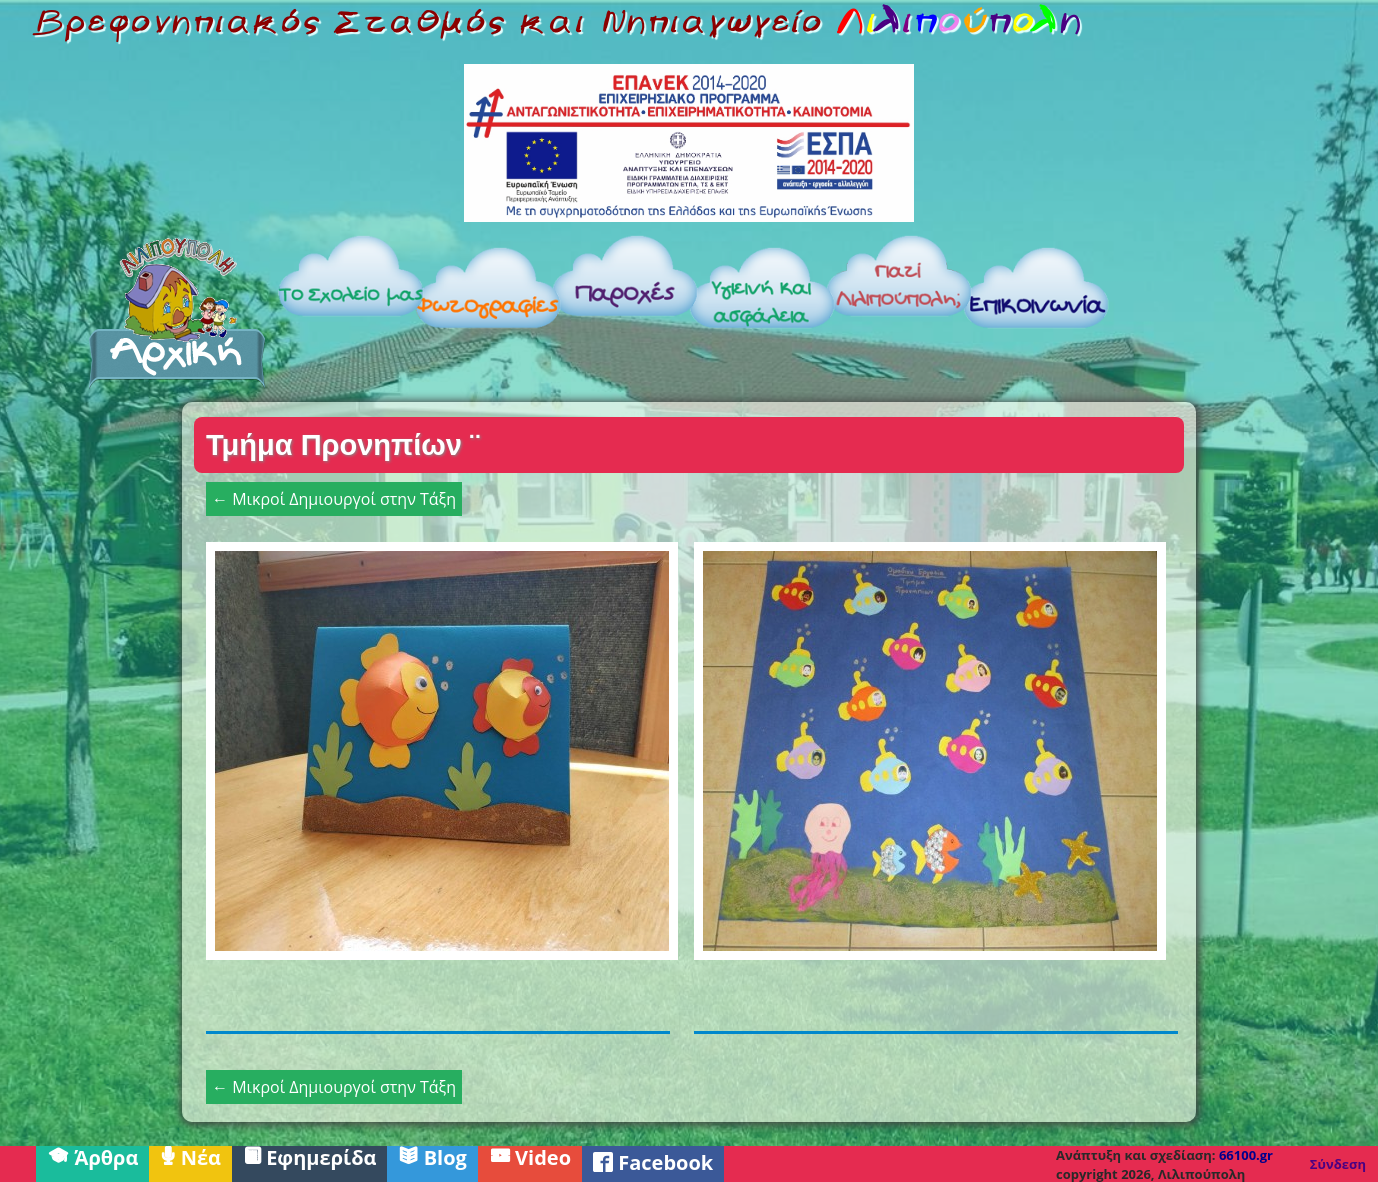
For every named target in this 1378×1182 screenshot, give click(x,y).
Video (530, 1156)
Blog (432, 1156)
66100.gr (1246, 1155)
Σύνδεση (1338, 1164)
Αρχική (177, 312)
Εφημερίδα (310, 1156)
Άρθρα (92, 1156)
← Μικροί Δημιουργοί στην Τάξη (334, 499)
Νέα (190, 1156)
